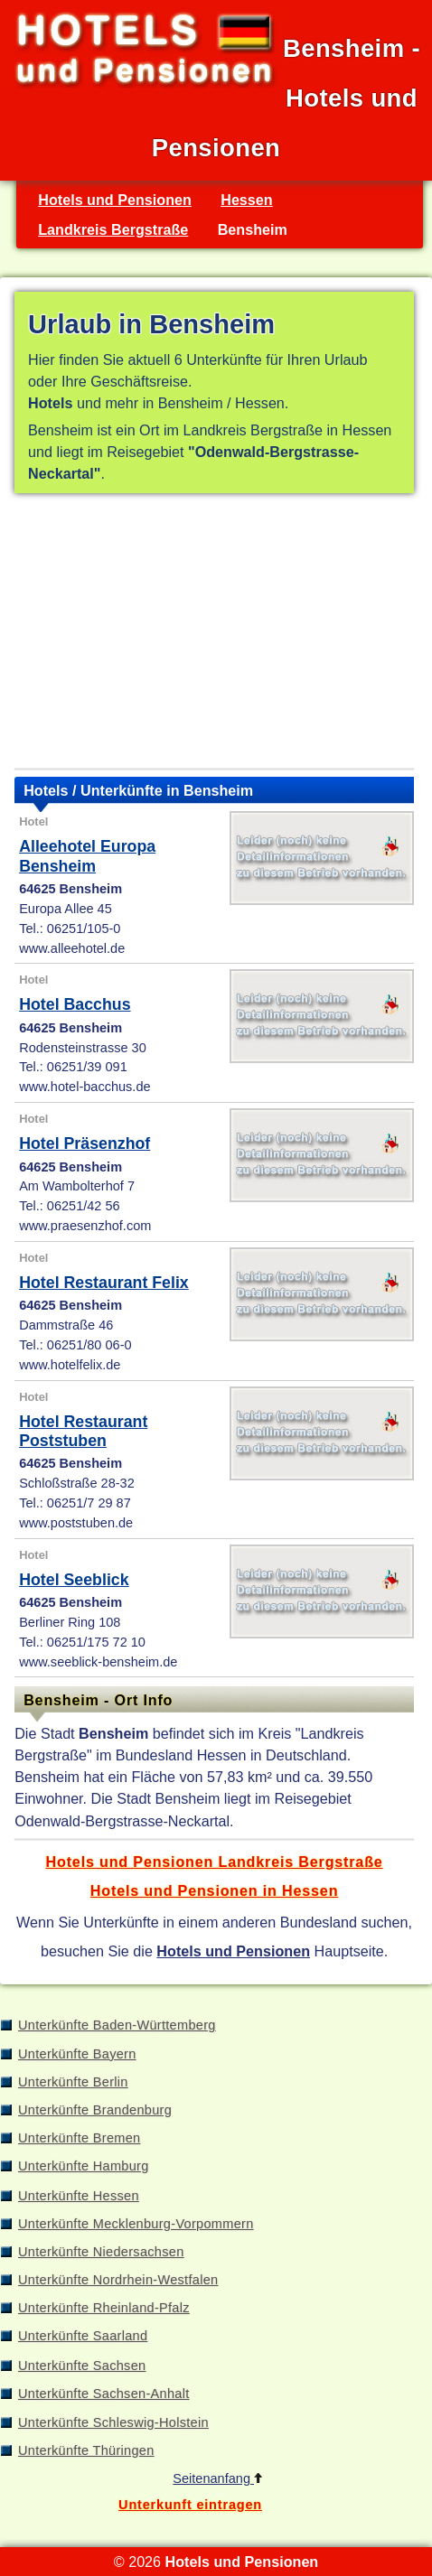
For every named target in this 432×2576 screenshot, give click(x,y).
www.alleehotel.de (72, 948)
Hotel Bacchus (74, 1004)
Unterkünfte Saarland (82, 2336)
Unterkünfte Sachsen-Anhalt (104, 2393)
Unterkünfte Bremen (79, 2138)
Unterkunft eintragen (190, 2504)
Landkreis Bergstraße (113, 229)
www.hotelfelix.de (69, 1365)
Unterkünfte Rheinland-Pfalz (104, 2308)
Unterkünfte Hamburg (83, 2166)
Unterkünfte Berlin (73, 2082)
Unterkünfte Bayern (77, 2054)
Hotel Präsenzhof (84, 1143)
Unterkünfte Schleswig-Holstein (113, 2422)
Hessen (246, 199)
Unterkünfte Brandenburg (95, 2110)
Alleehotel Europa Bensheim (87, 855)
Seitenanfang (217, 2478)
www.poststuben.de (76, 1523)
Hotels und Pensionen (115, 199)
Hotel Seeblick (73, 1580)
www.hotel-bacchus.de (84, 1086)
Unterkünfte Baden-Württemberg (117, 2025)
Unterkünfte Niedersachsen (101, 2252)
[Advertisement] (214, 635)
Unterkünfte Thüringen (86, 2450)
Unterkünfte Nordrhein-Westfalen (118, 2280)
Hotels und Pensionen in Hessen (214, 1890)
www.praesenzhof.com (85, 1225)
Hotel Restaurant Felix (104, 1283)
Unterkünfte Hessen (78, 2196)
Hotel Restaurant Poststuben (83, 1431)
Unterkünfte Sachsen (82, 2365)
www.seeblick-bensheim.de (98, 1662)
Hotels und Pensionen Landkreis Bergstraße (214, 1861)
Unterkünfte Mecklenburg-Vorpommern (136, 2224)
